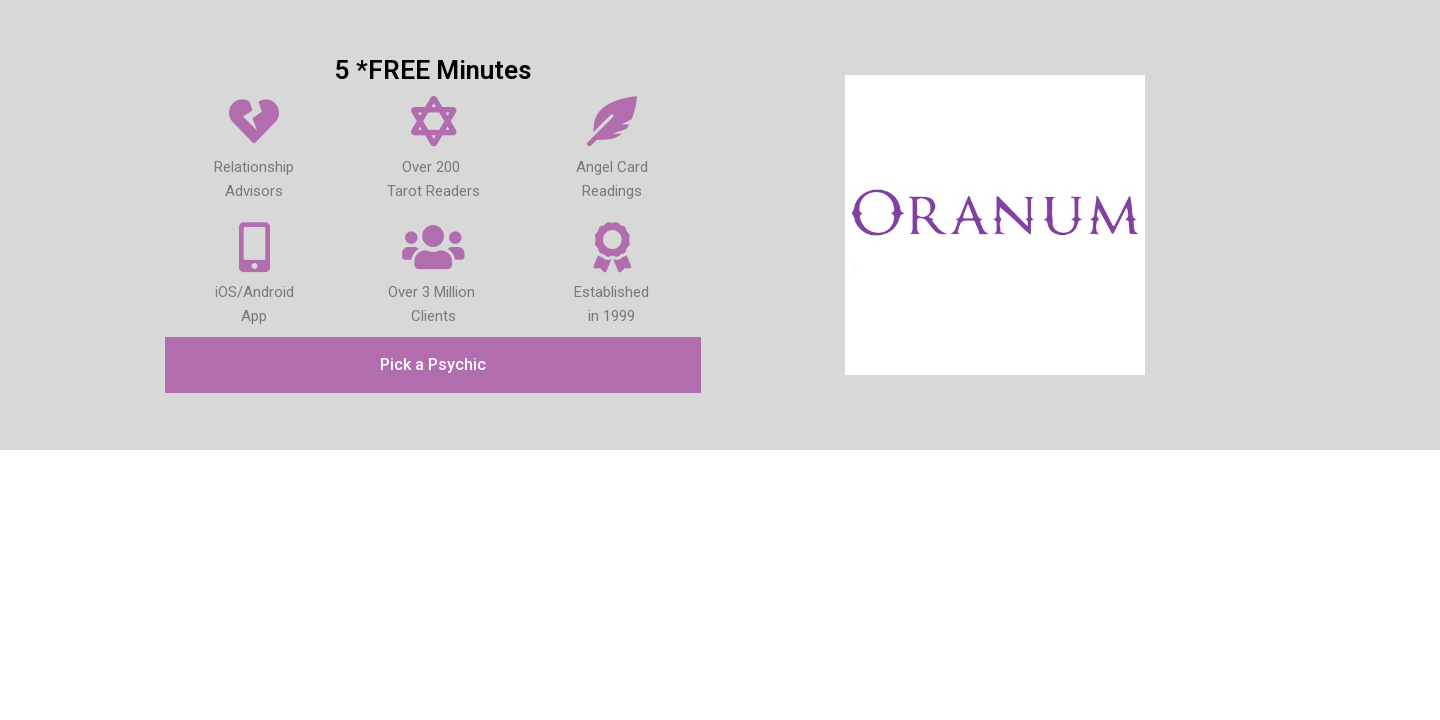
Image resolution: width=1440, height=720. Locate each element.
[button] (433, 365)
